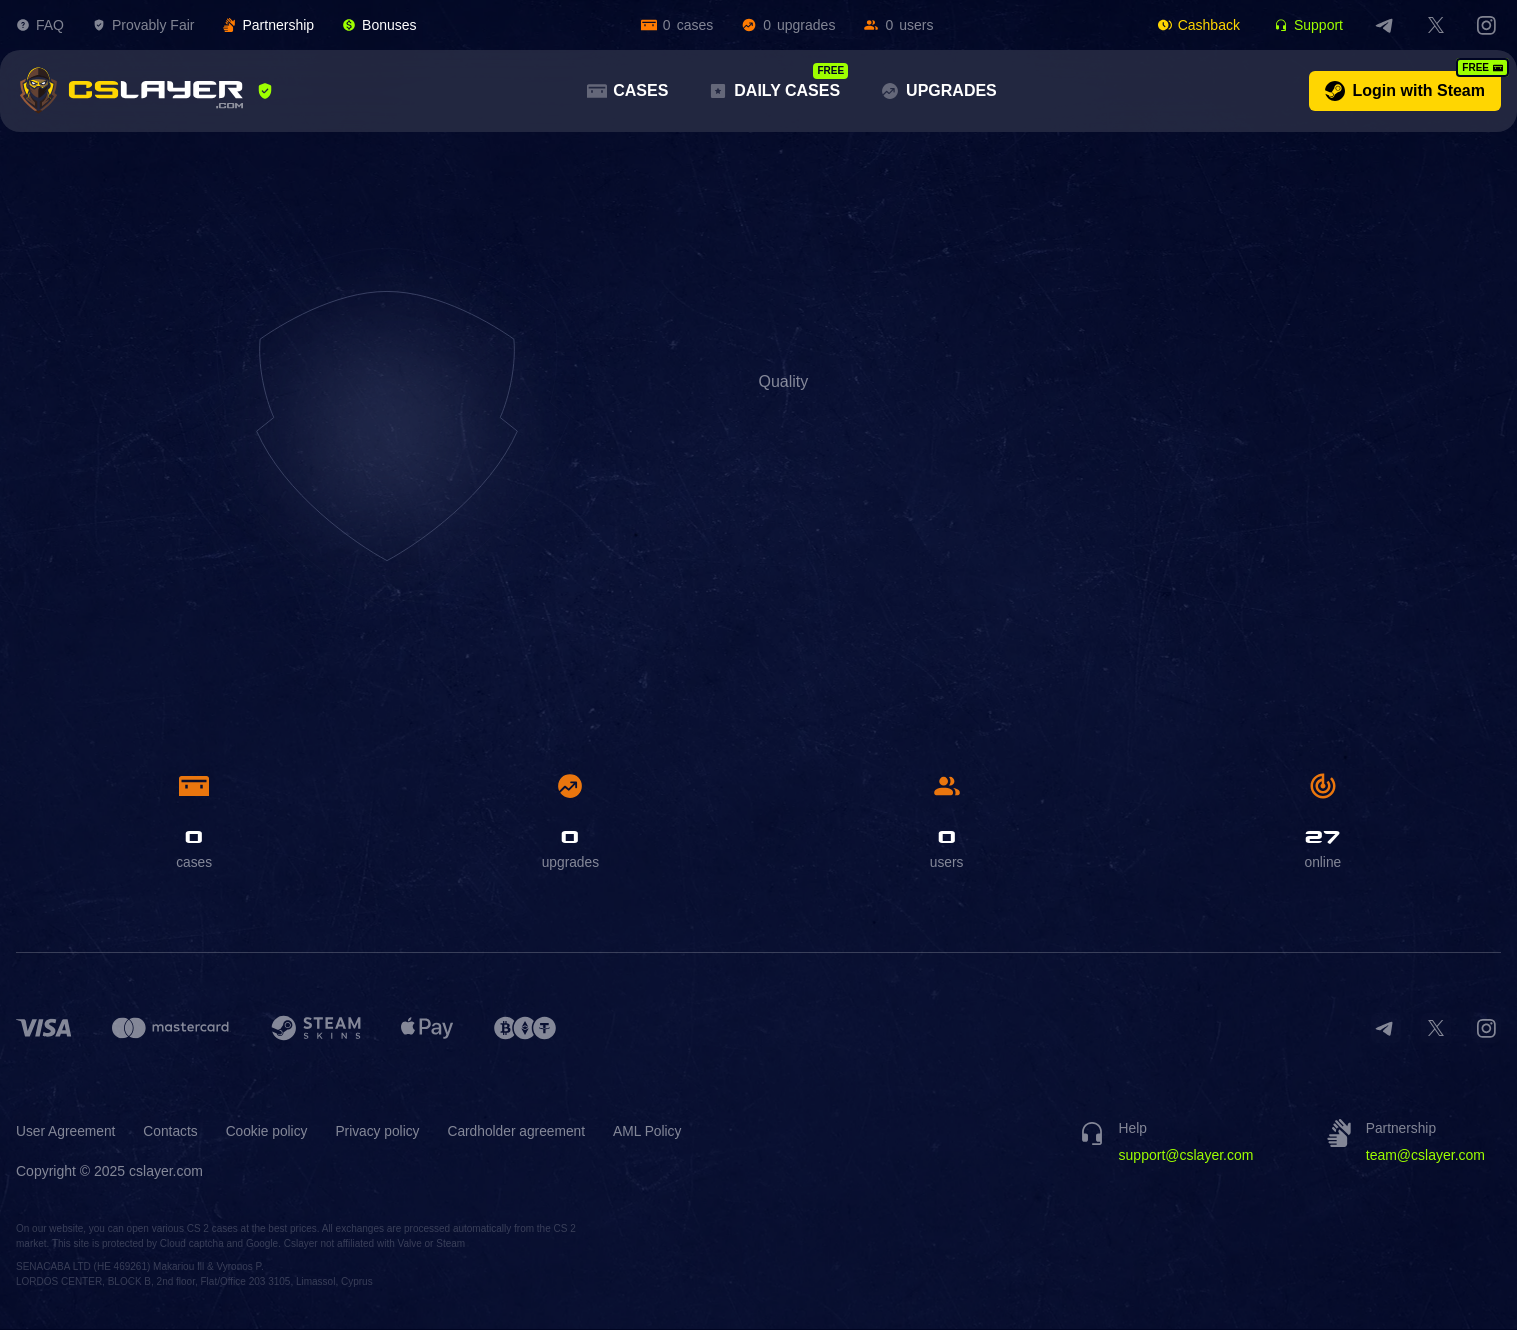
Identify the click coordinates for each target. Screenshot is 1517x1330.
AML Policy (656, 1132)
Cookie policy (269, 1132)
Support (1308, 25)
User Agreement (66, 1132)
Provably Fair (143, 25)
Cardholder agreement (523, 1132)
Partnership (268, 25)
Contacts (172, 1132)
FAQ (40, 25)
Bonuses (379, 25)
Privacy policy (383, 1132)
